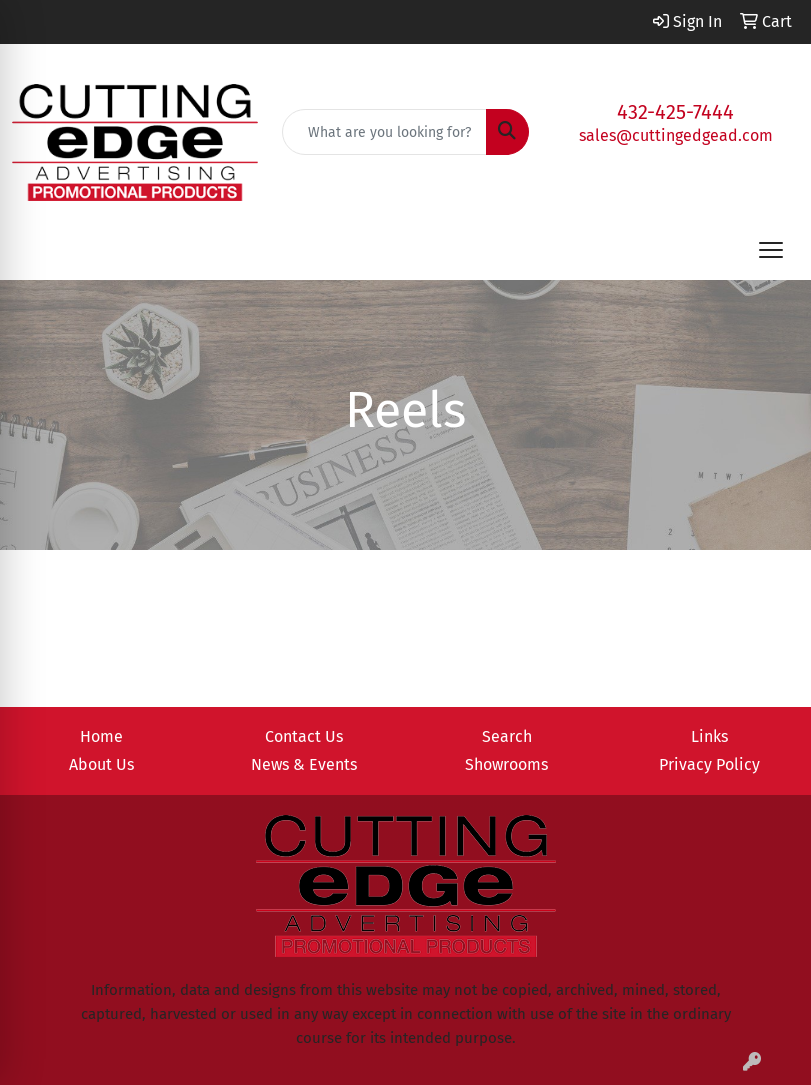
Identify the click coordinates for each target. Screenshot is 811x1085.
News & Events (304, 764)
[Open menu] (771, 250)
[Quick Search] (384, 132)
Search (507, 736)
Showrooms (506, 764)
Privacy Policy (709, 764)
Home (101, 736)
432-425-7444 (675, 112)
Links (709, 736)
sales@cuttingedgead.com (676, 135)
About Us (101, 764)
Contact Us (304, 736)
